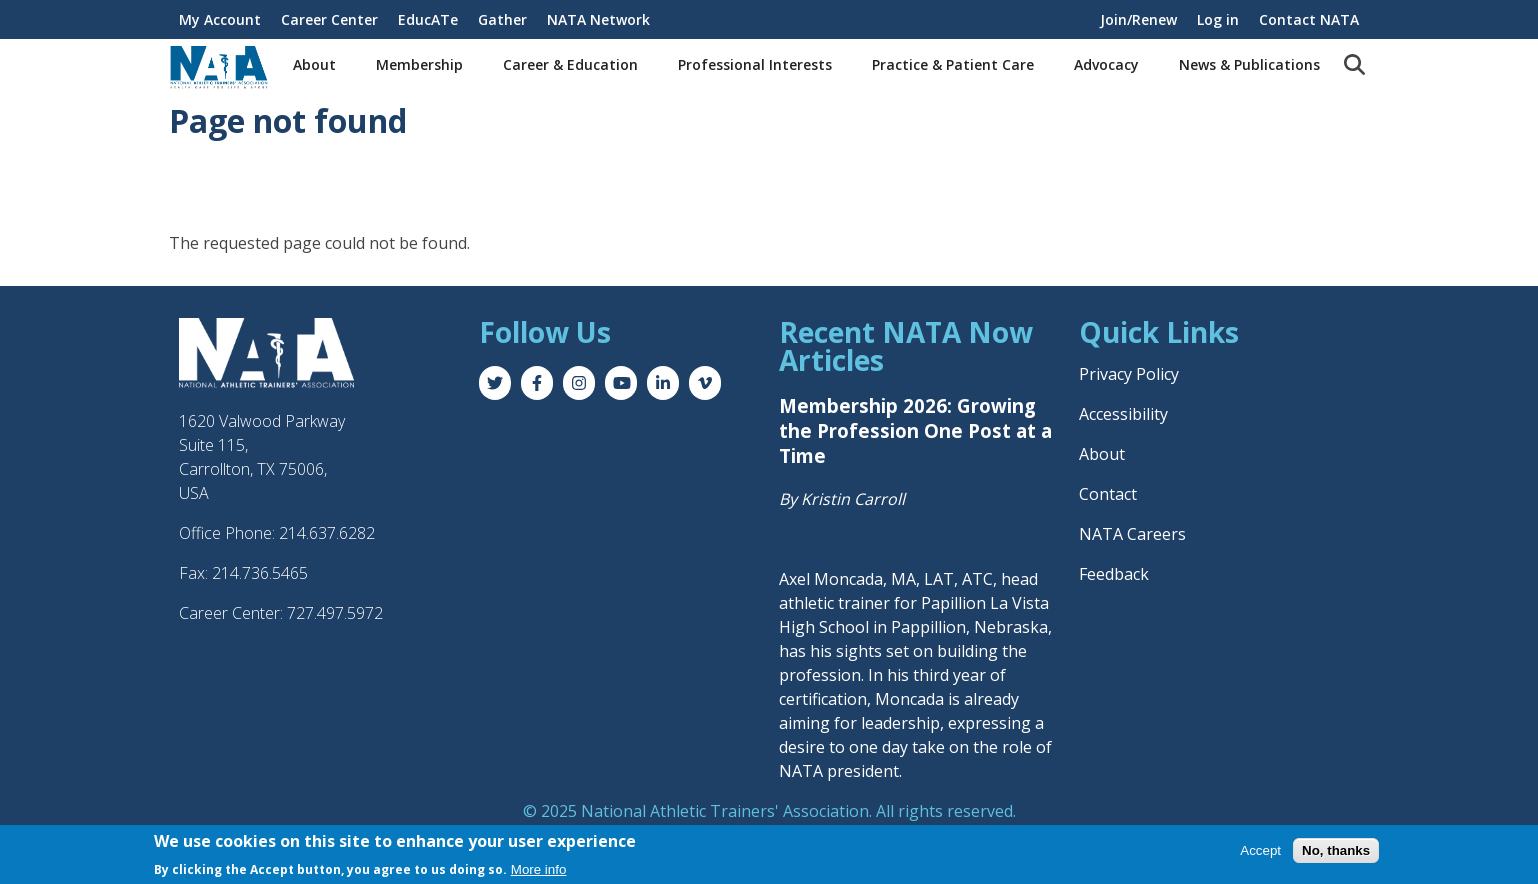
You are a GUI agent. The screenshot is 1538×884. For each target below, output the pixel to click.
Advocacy (1106, 64)
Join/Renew (1138, 19)
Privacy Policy (1129, 374)
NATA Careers (1132, 534)
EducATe (428, 19)
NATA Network (598, 19)
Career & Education (570, 64)
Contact (1108, 494)
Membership (419, 64)
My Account (220, 19)
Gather (502, 19)
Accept (1260, 850)
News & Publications (1249, 64)
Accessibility (1123, 414)
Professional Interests (755, 64)
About (314, 64)
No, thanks (1336, 850)
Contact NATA (1309, 19)
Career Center (329, 19)
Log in (1218, 19)
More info (539, 869)
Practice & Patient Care (953, 64)
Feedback (1114, 574)
